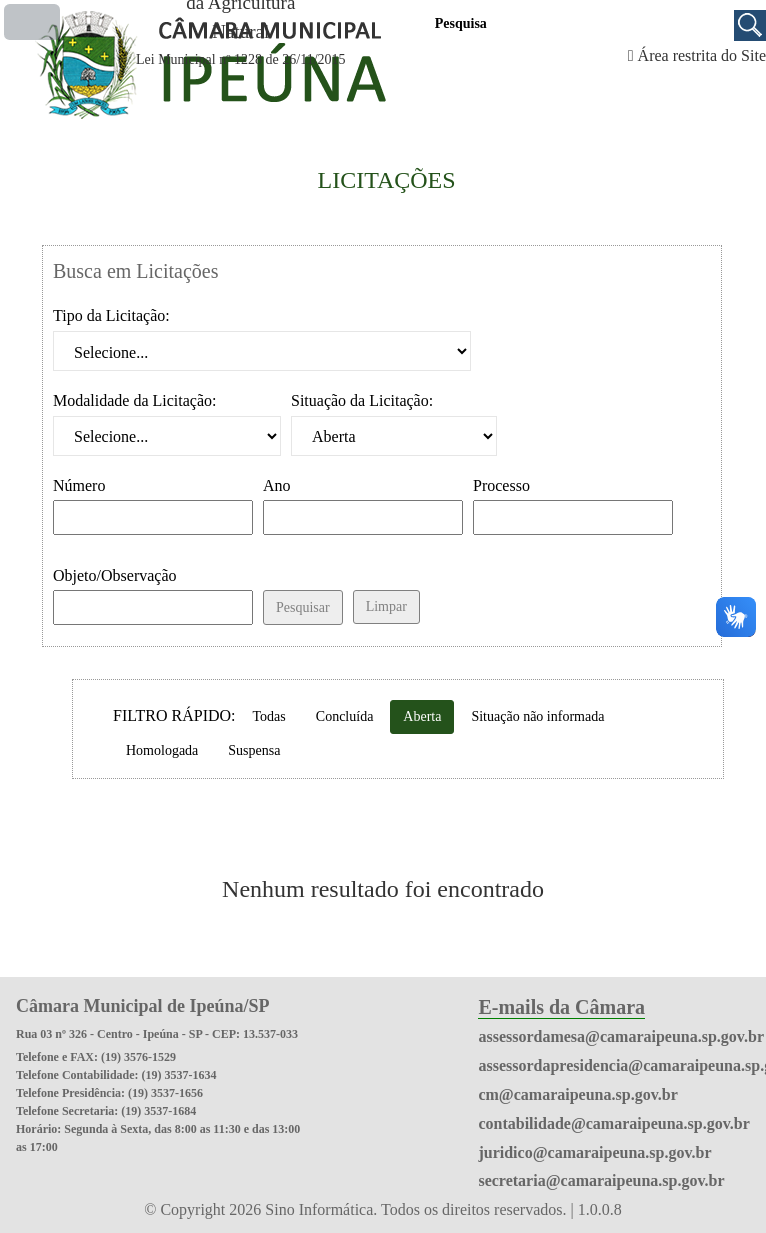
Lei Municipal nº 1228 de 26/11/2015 (241, 59)
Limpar (386, 606)
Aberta (422, 716)
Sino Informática (319, 1209)
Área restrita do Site (702, 55)
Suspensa (254, 750)
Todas (269, 716)
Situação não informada (537, 716)
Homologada (162, 750)
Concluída (345, 716)
